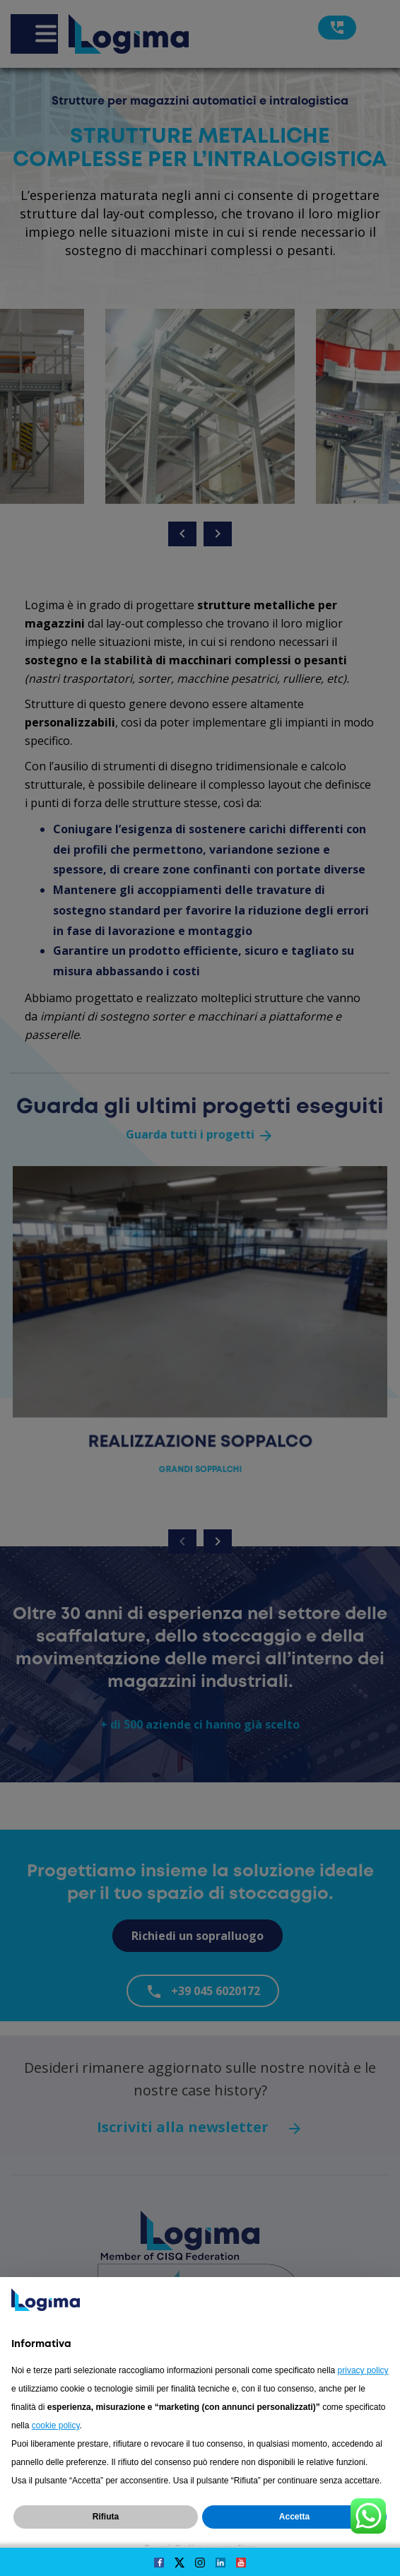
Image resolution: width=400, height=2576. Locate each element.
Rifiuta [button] (106, 2517)
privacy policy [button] (363, 2370)
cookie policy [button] (56, 2425)
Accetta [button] (294, 2517)
